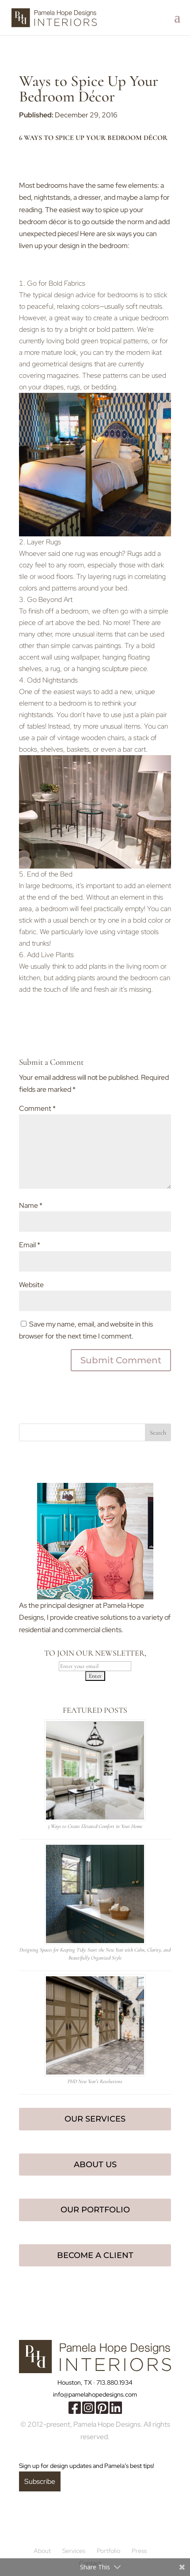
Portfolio (108, 2551)
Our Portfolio (95, 2210)
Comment (37, 1108)
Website (31, 1284)
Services (73, 2551)
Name (30, 1205)
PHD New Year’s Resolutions (95, 2081)
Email (29, 1244)
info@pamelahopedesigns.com (95, 2394)
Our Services (95, 2119)
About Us (95, 2164)
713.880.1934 (114, 2382)
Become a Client (95, 2255)
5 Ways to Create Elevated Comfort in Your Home (95, 1826)
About (42, 2551)
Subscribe (39, 2481)
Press (139, 2551)
